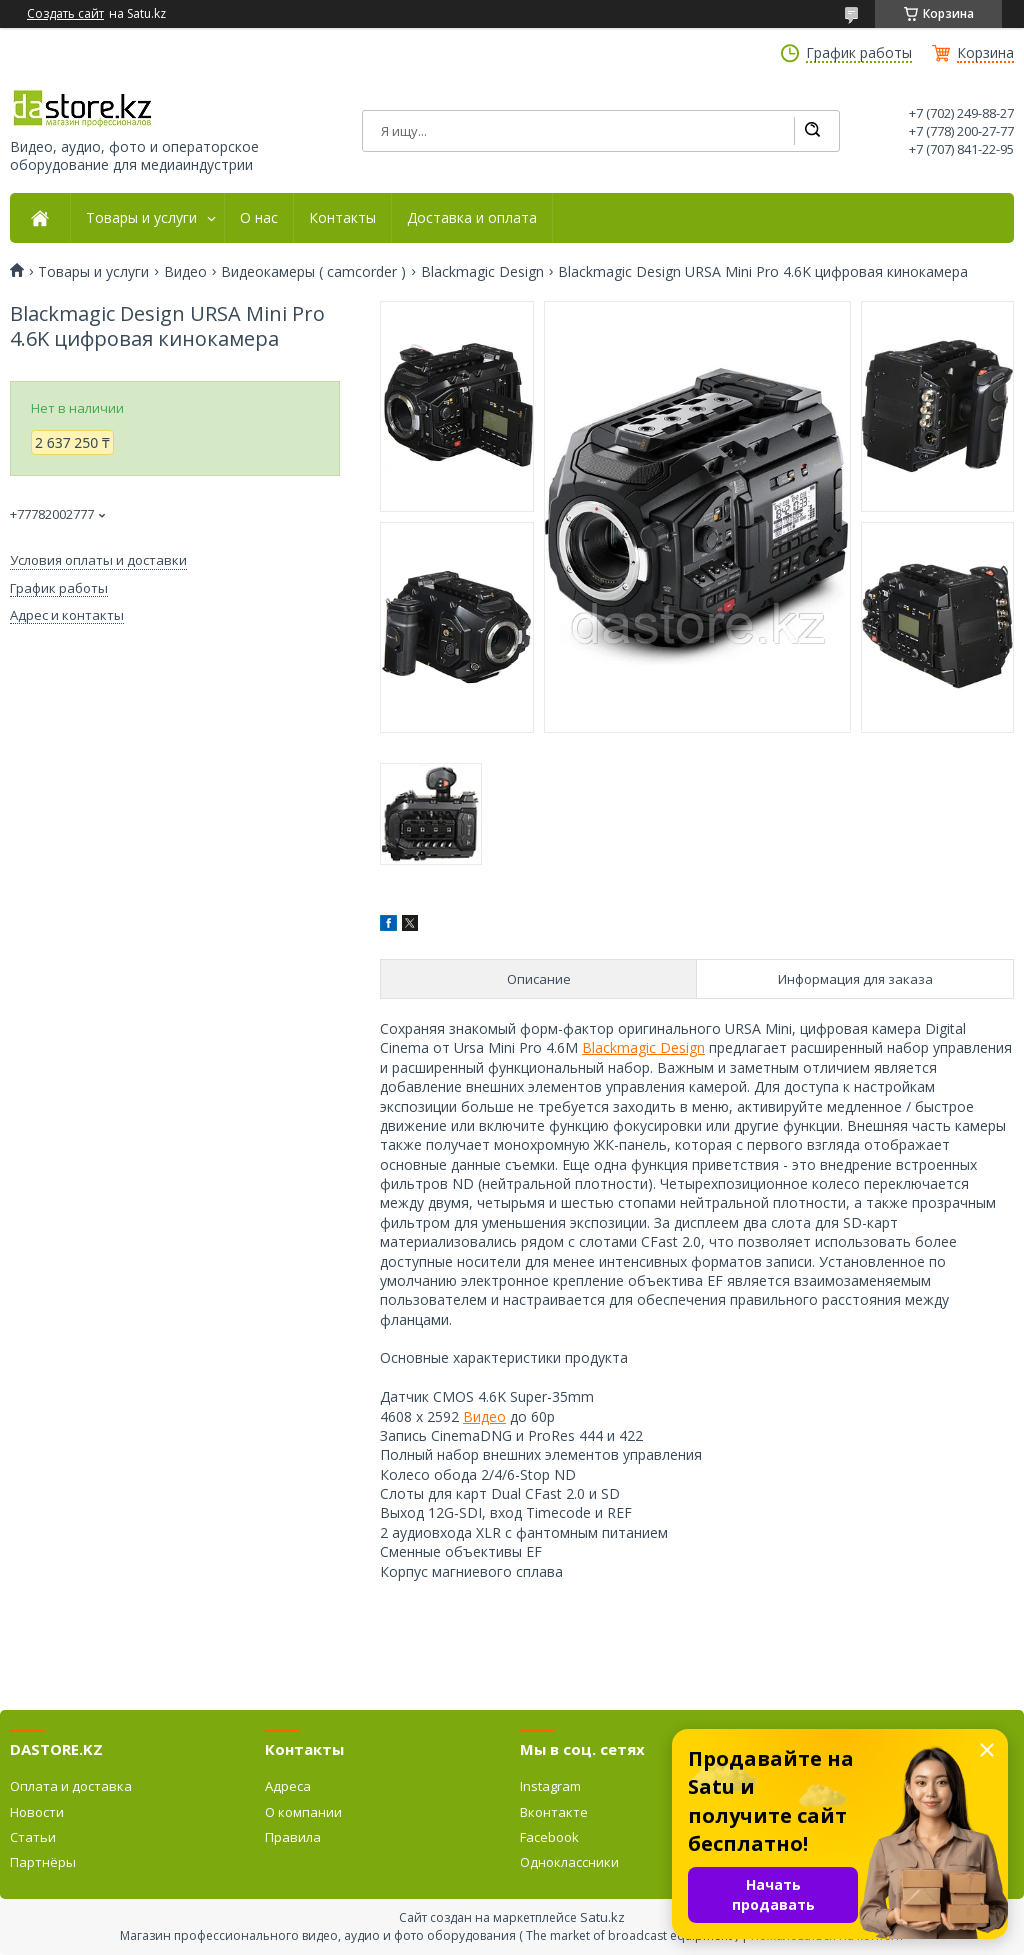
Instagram (550, 1786)
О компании (303, 1812)
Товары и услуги (141, 218)
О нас (259, 218)
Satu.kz (602, 1917)
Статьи (33, 1837)
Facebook (549, 1837)
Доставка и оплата (472, 218)
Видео (185, 272)
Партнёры (43, 1862)
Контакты (342, 218)
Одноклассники (569, 1862)
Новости (37, 1812)
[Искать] (812, 131)
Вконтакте (554, 1812)
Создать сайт (65, 14)
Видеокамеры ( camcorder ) (313, 272)
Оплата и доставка (71, 1786)
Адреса (288, 1786)
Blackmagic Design (482, 272)
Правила (293, 1837)
